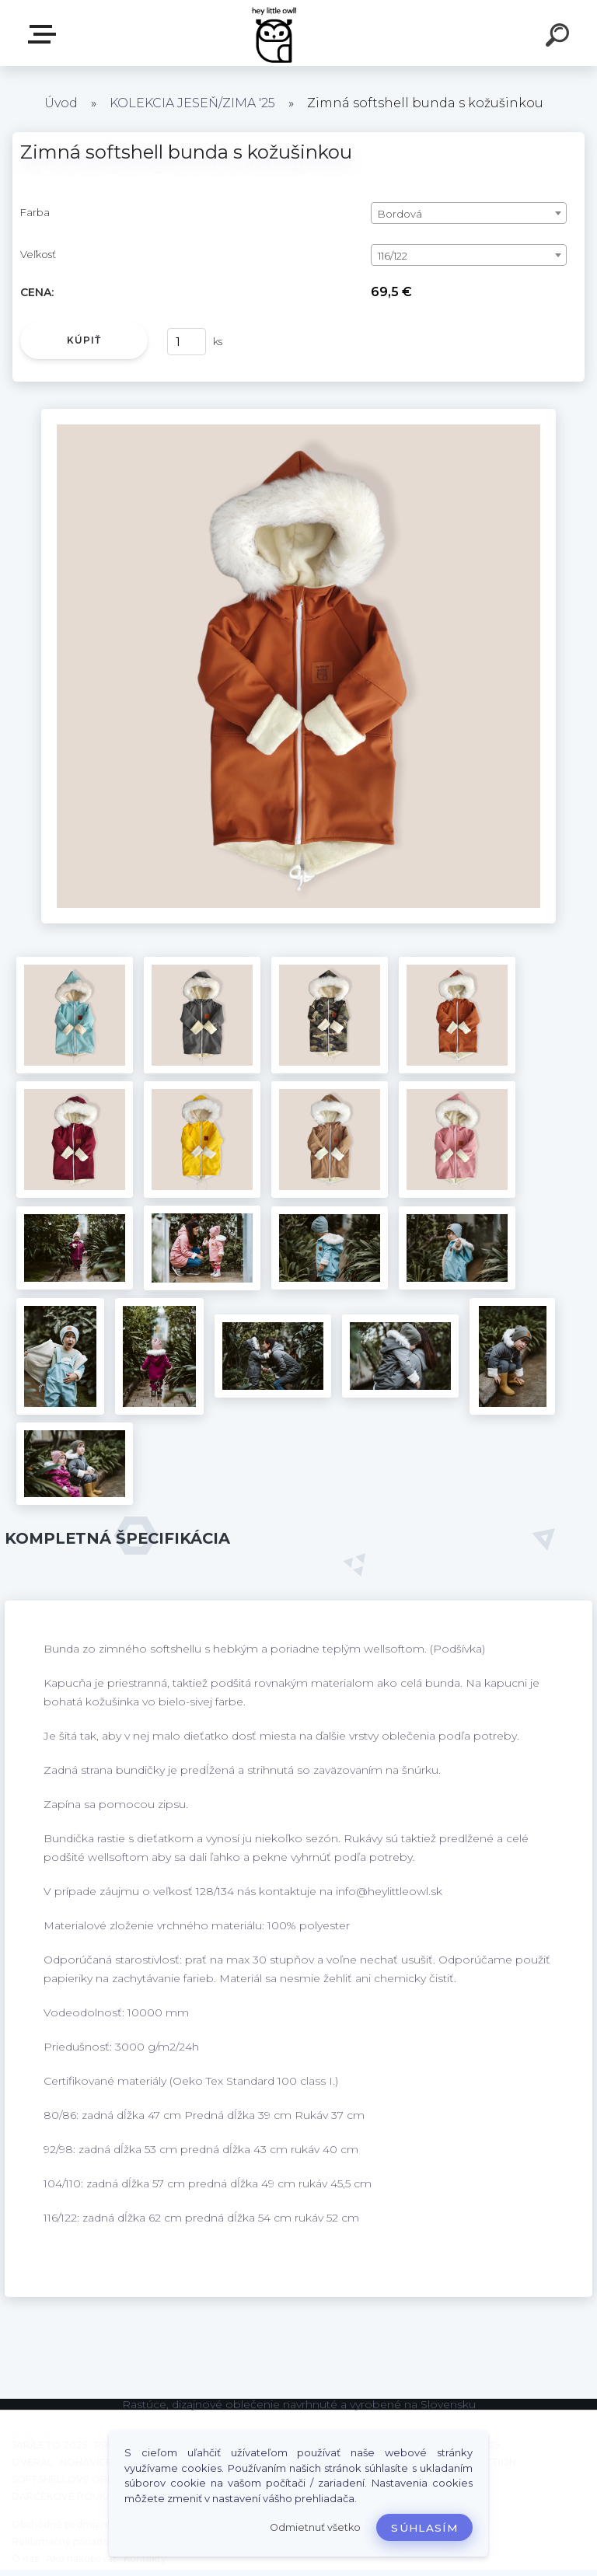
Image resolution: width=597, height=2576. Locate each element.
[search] (560, 37)
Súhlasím (424, 2528)
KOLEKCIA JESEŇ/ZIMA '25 (192, 103)
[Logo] (275, 33)
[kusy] (186, 341)
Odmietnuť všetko (315, 2527)
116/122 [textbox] (392, 256)
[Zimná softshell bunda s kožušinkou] (298, 414)
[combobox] (469, 213)
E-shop (45, 34)
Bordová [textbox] (400, 214)
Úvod (61, 103)
